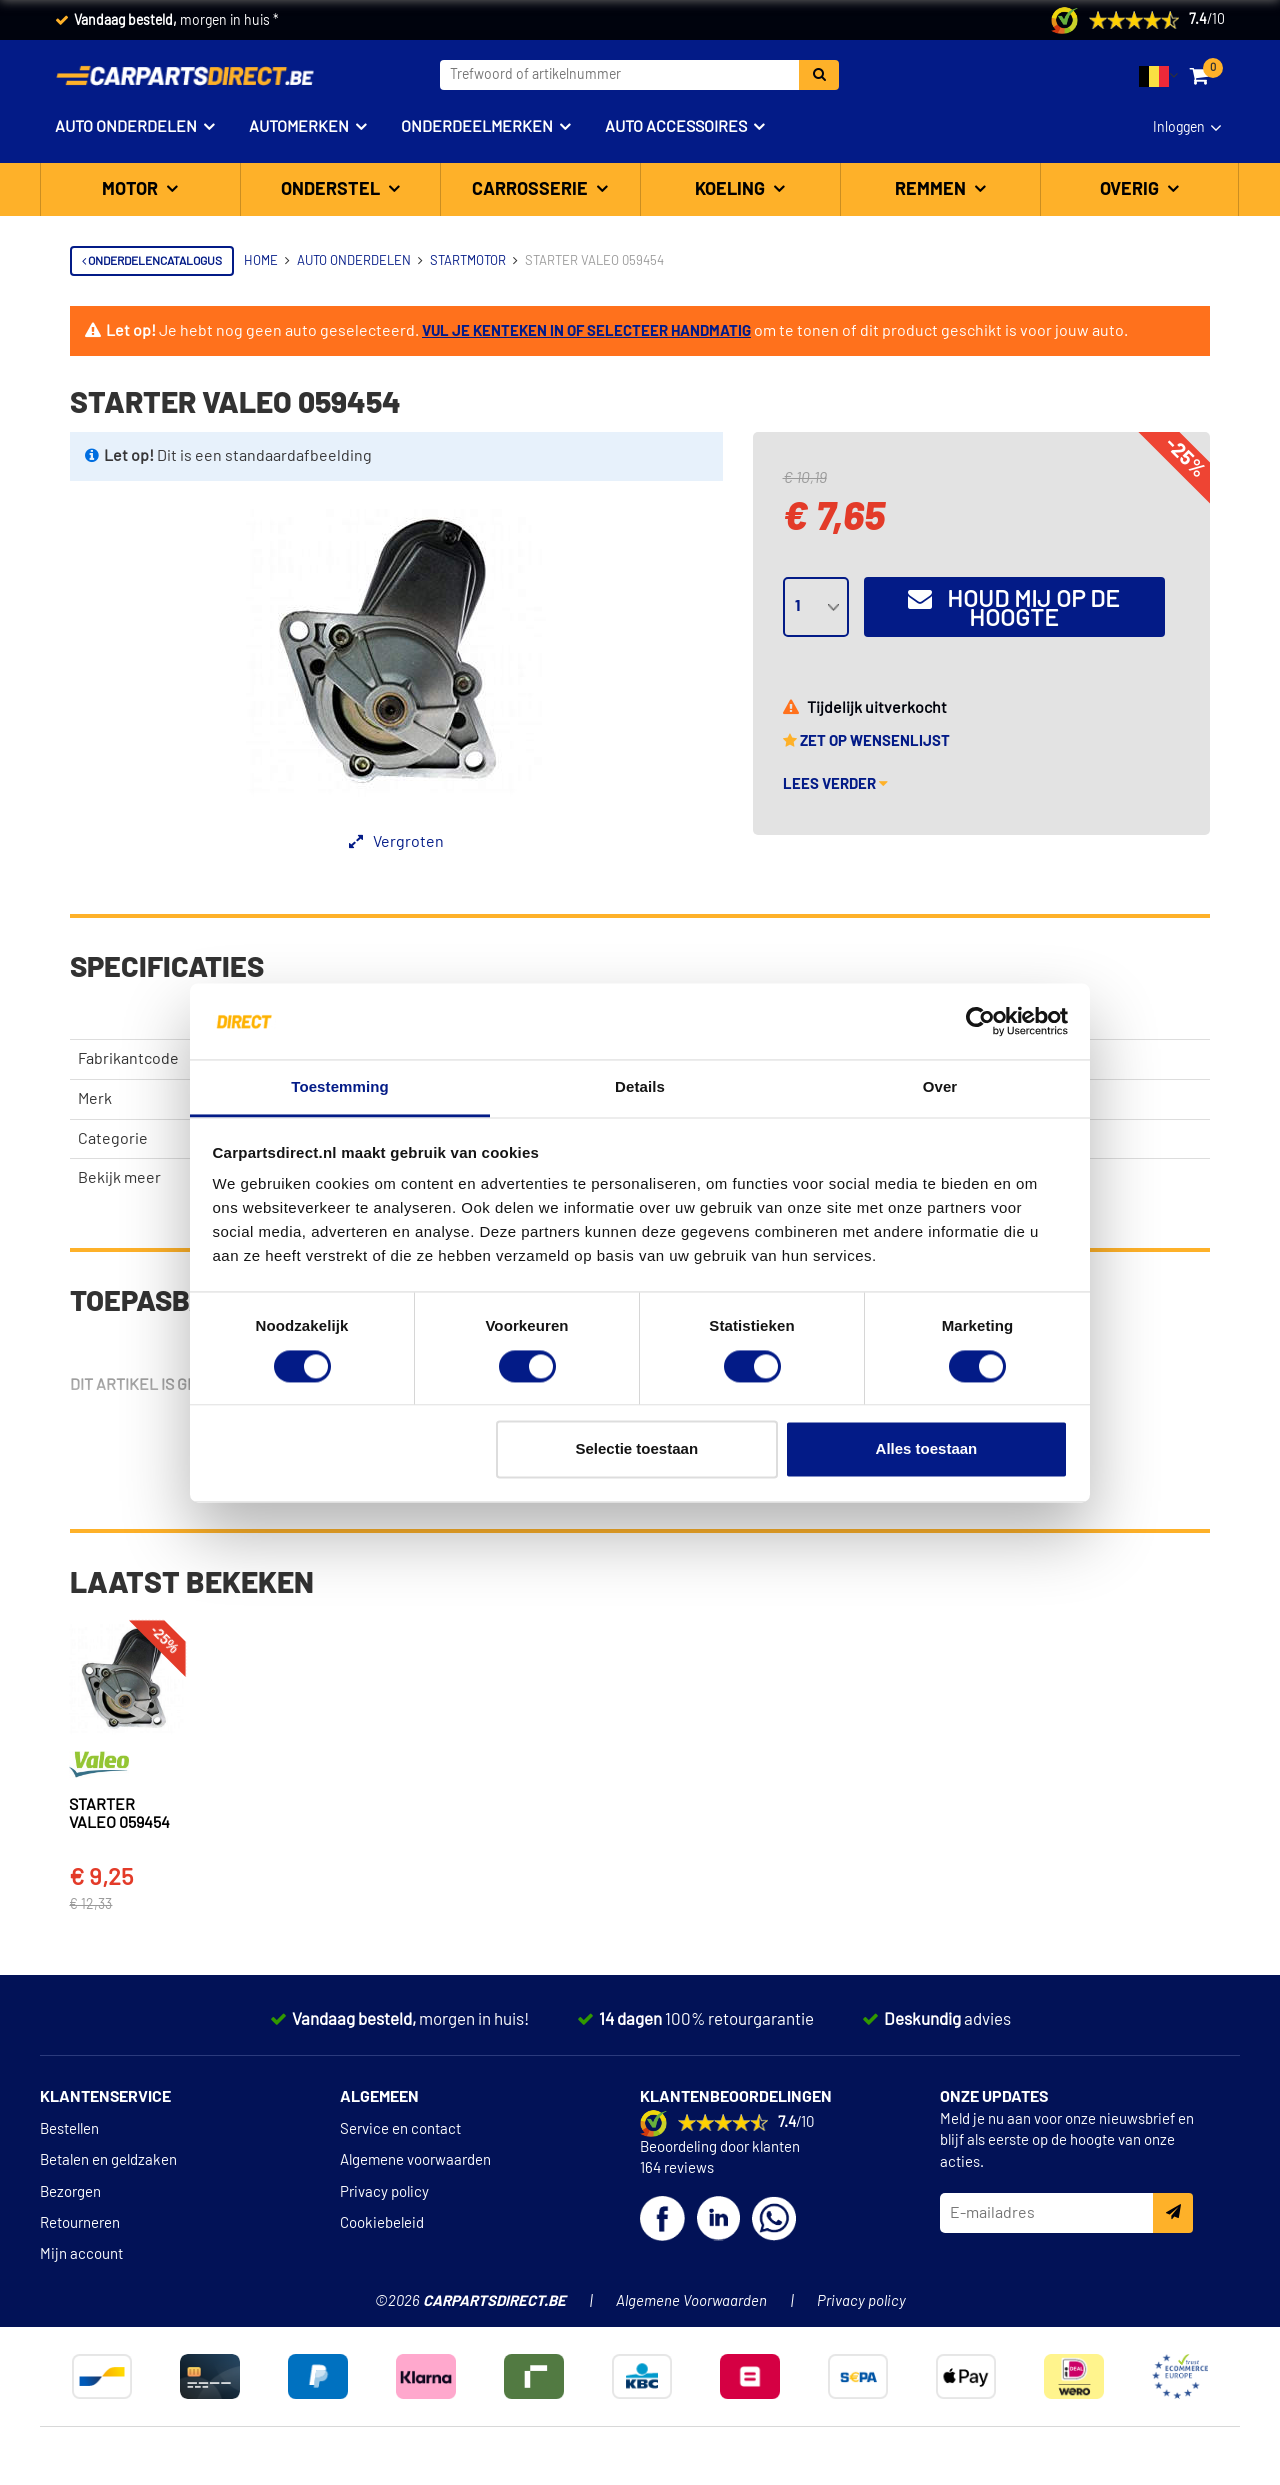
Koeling (732, 190)
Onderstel (332, 190)
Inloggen (1179, 128)
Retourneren (80, 2180)
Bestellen (69, 2086)
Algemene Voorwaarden (691, 2258)
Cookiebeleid (382, 2180)
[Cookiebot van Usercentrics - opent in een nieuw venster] (980, 1021)
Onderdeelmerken (477, 127)
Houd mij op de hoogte (1014, 608)
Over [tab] (940, 1087)
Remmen (932, 190)
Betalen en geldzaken (108, 2117)
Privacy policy (384, 2148)
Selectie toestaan (637, 1449)
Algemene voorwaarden (415, 2117)
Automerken (299, 127)
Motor (132, 190)
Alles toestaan (927, 1449)
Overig (1131, 190)
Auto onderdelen (126, 127)
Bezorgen (70, 2148)
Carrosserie (532, 190)
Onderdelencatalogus (152, 261)
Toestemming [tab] (340, 1087)
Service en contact (400, 2086)
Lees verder (835, 784)
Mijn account (81, 2211)
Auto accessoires (676, 127)
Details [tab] (640, 1087)
